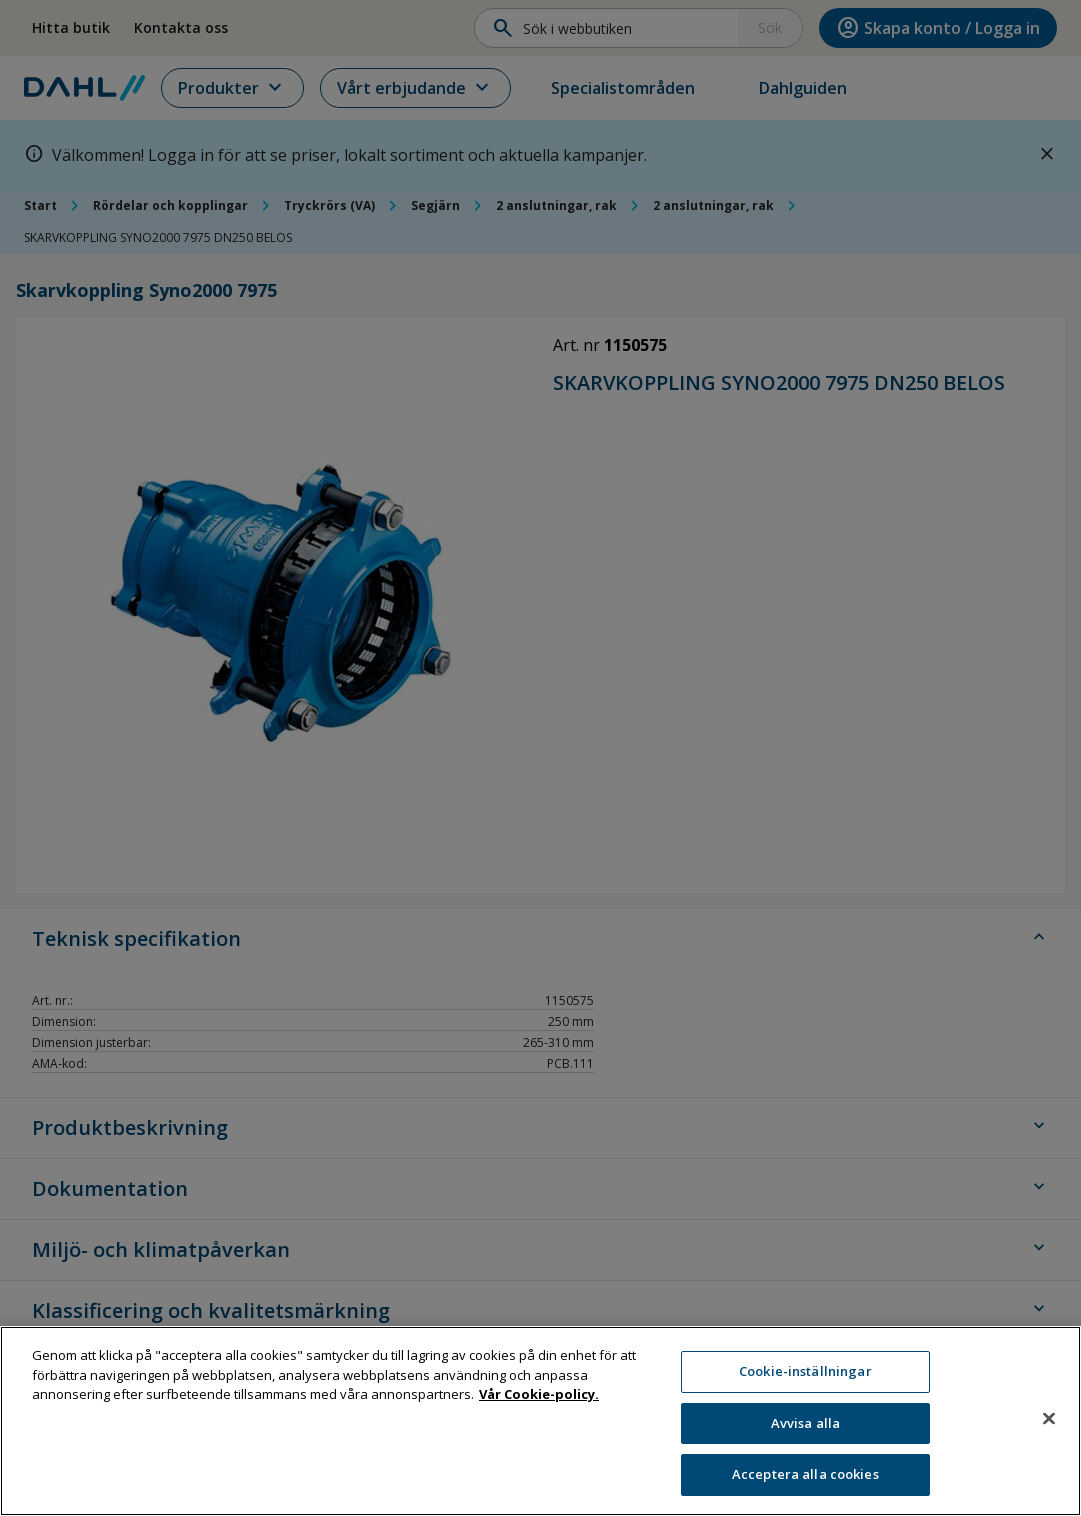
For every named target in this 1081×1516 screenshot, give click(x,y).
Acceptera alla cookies (805, 1485)
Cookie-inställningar (805, 1382)
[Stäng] (1049, 1429)
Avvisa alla (805, 1433)
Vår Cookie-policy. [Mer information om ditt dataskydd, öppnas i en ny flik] (539, 1405)
